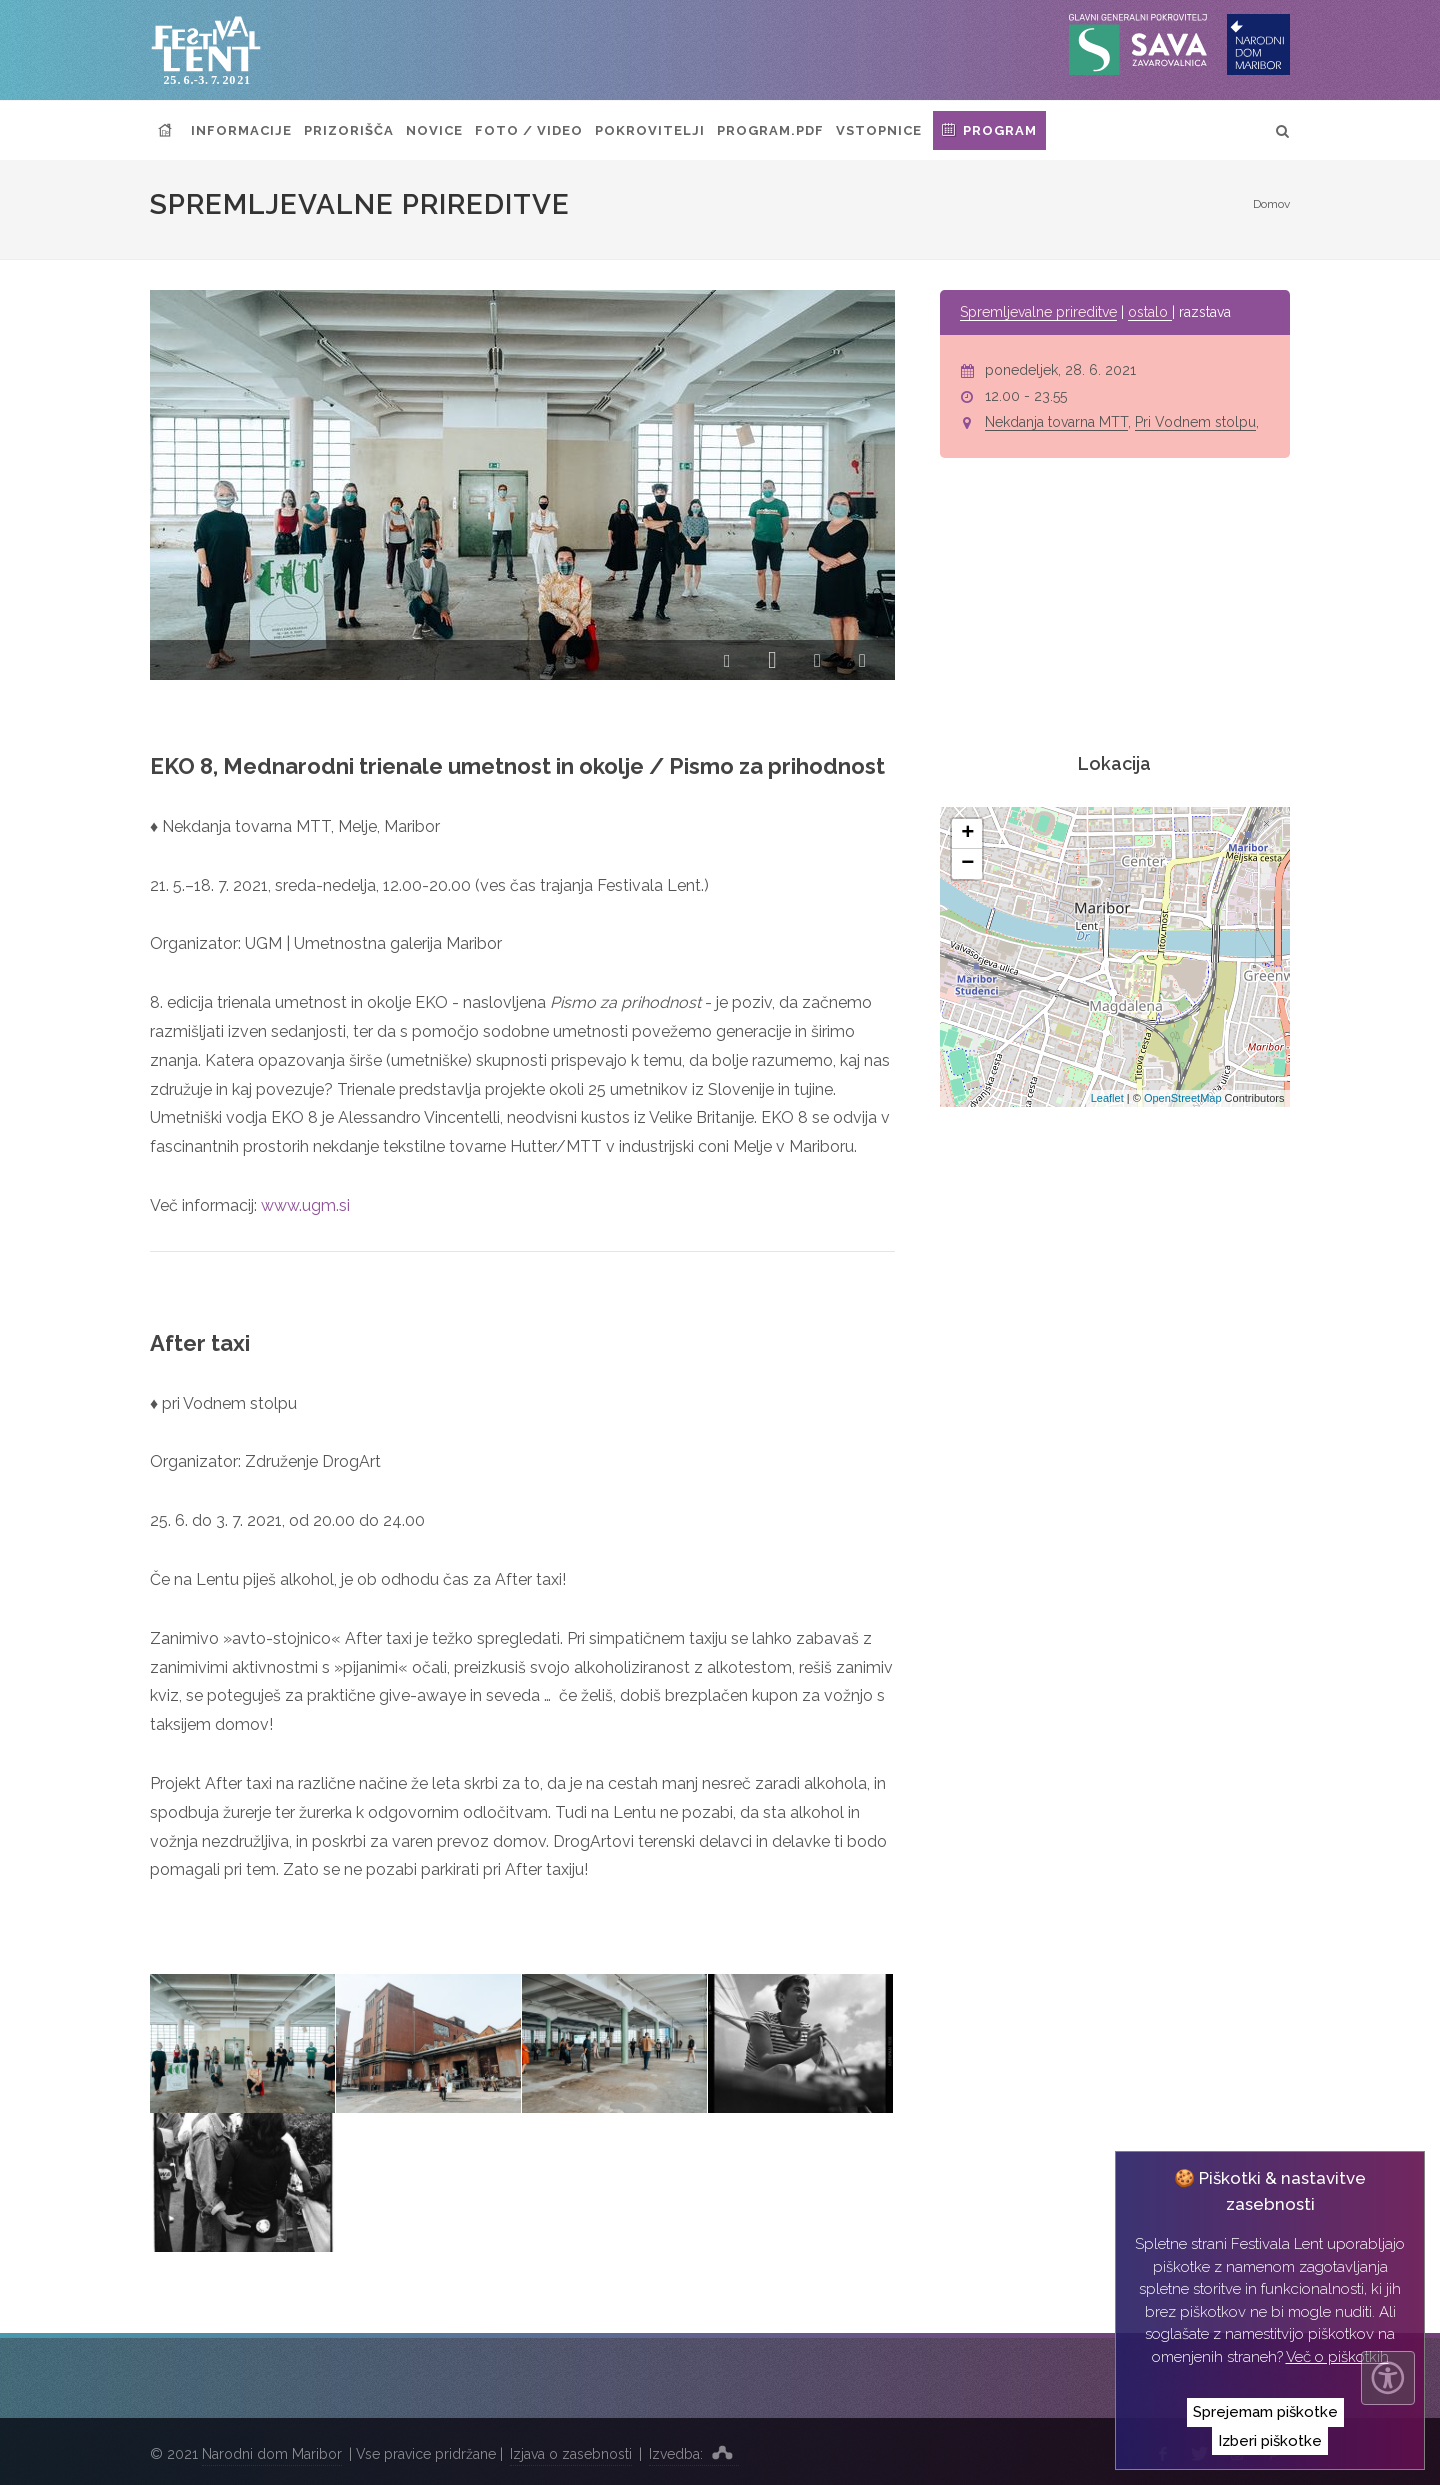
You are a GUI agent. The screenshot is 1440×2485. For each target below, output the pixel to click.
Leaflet (1107, 1098)
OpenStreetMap (1183, 1098)
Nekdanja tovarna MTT (1056, 422)
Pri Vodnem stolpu (1195, 422)
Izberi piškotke (1270, 2441)
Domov (1271, 204)
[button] (727, 662)
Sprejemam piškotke (1265, 2412)
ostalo (1150, 312)
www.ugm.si (305, 1205)
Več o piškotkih (1337, 2357)
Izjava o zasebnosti (571, 2454)
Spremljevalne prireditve (1038, 312)
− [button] (967, 864)
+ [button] (967, 834)
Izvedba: (694, 2452)
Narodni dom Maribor (272, 2454)
